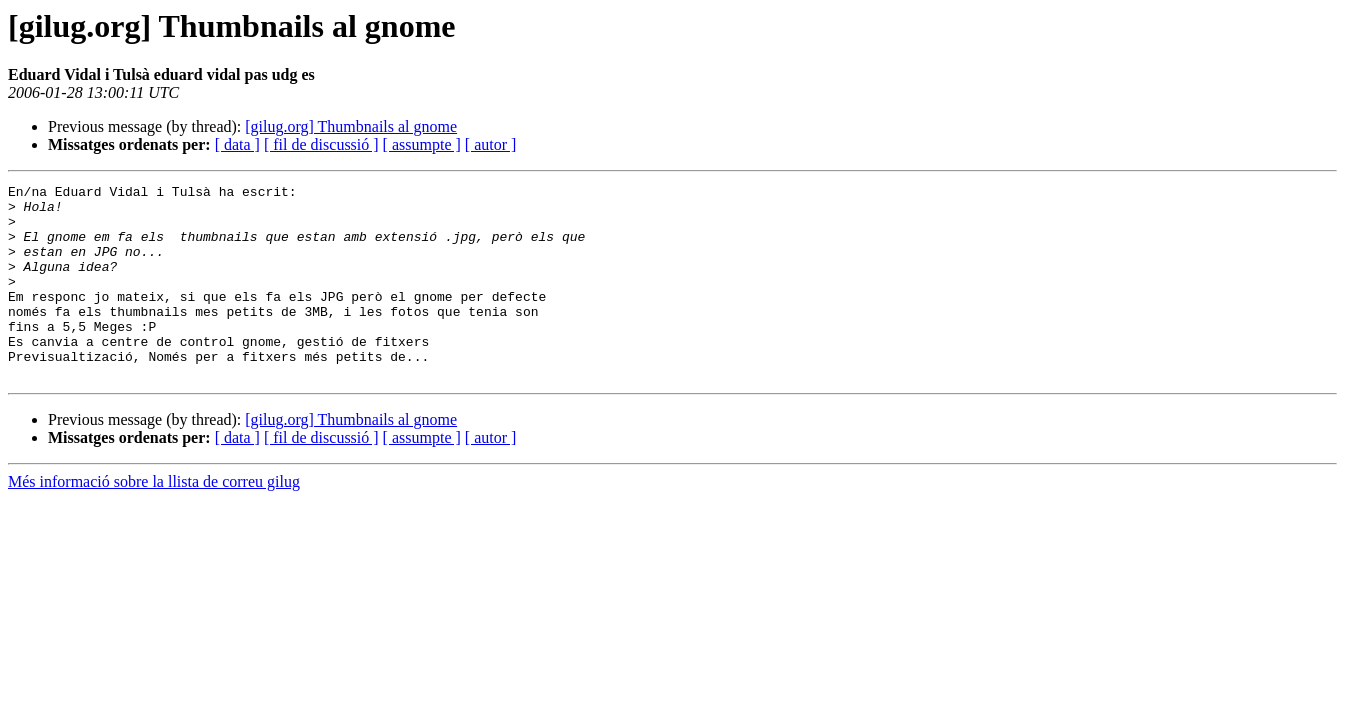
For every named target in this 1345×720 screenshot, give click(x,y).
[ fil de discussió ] (321, 144)
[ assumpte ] (422, 144)
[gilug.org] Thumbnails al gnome (351, 126)
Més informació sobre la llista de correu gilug (154, 520)
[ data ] (237, 144)
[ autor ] (491, 144)
